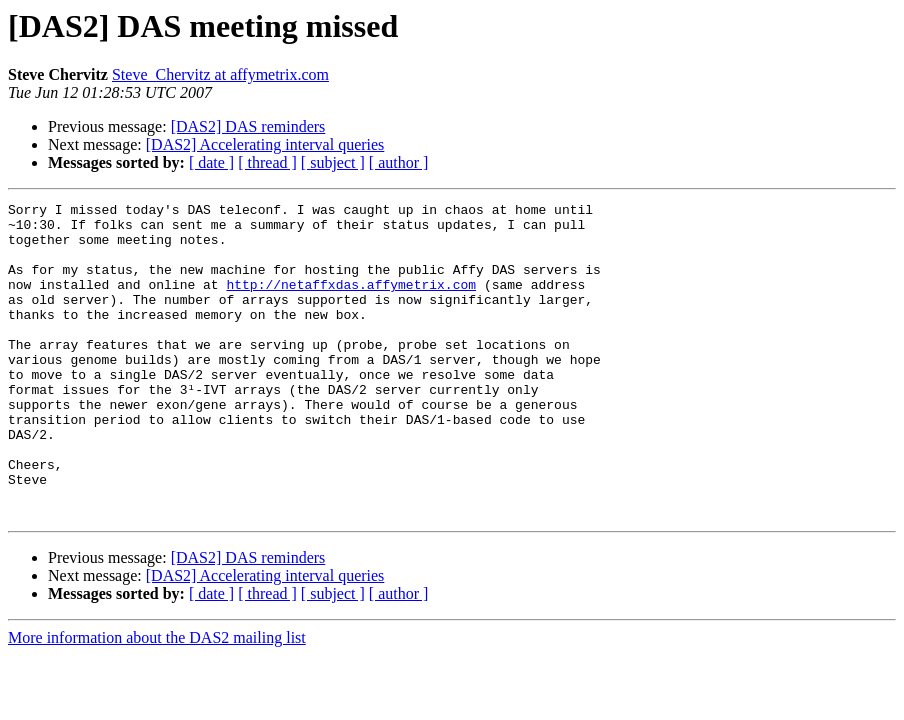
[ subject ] (333, 162)
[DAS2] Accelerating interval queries (265, 144)
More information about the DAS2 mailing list (157, 700)
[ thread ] (267, 162)
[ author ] (399, 162)
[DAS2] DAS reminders (248, 126)
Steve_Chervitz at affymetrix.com (220, 74)
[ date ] (211, 162)
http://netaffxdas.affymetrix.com (351, 302)
